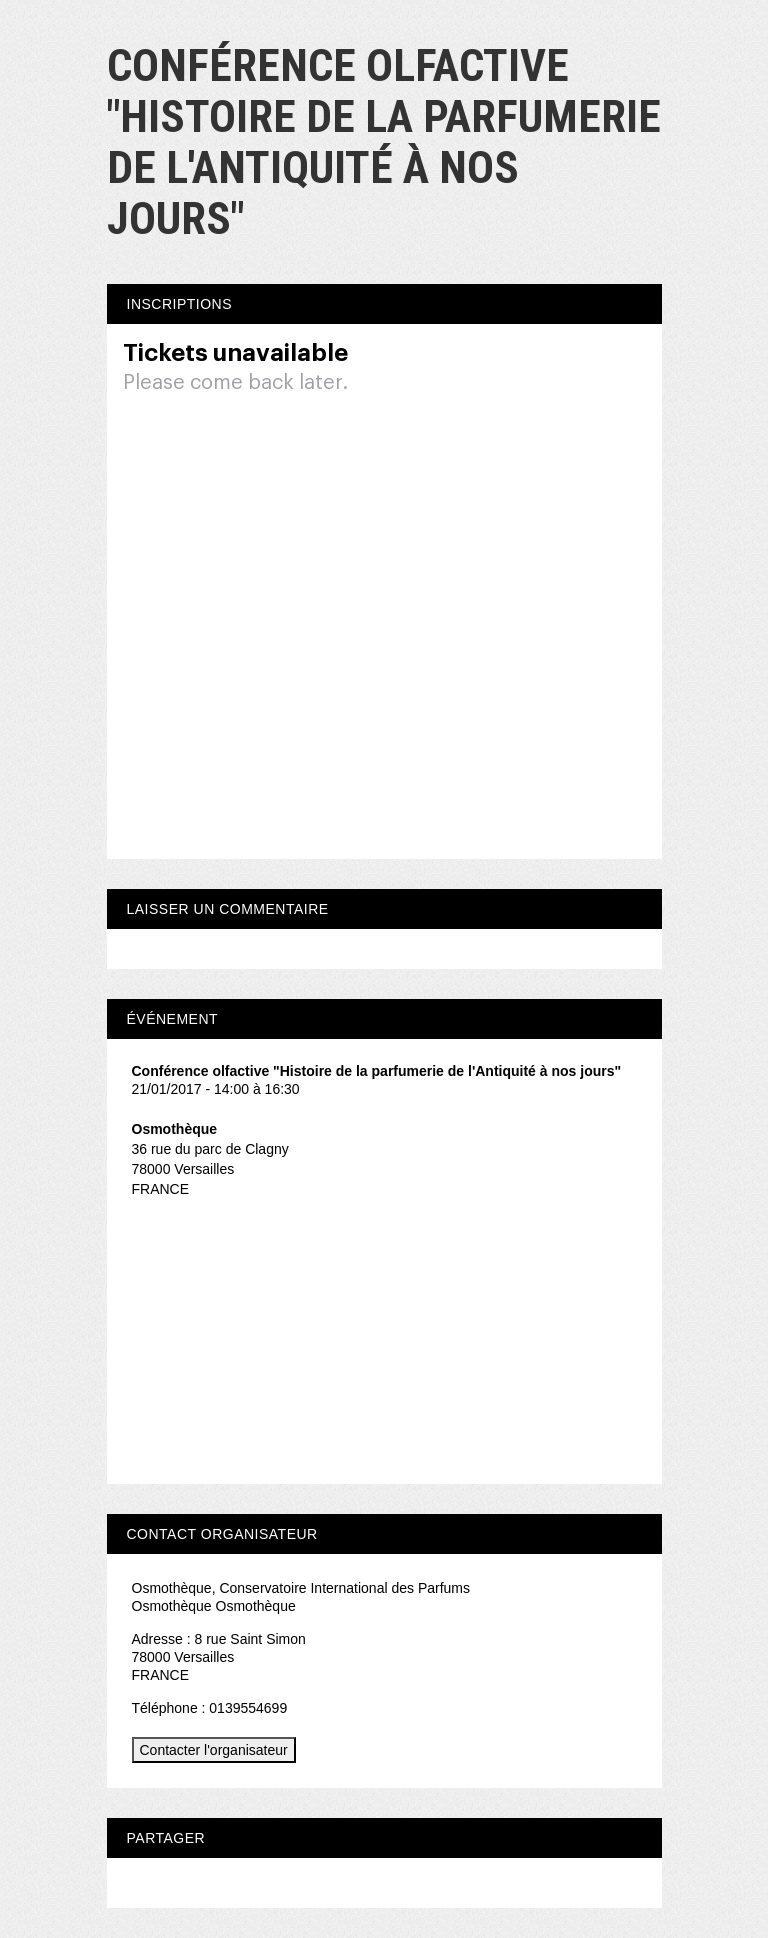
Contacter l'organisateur (214, 1750)
